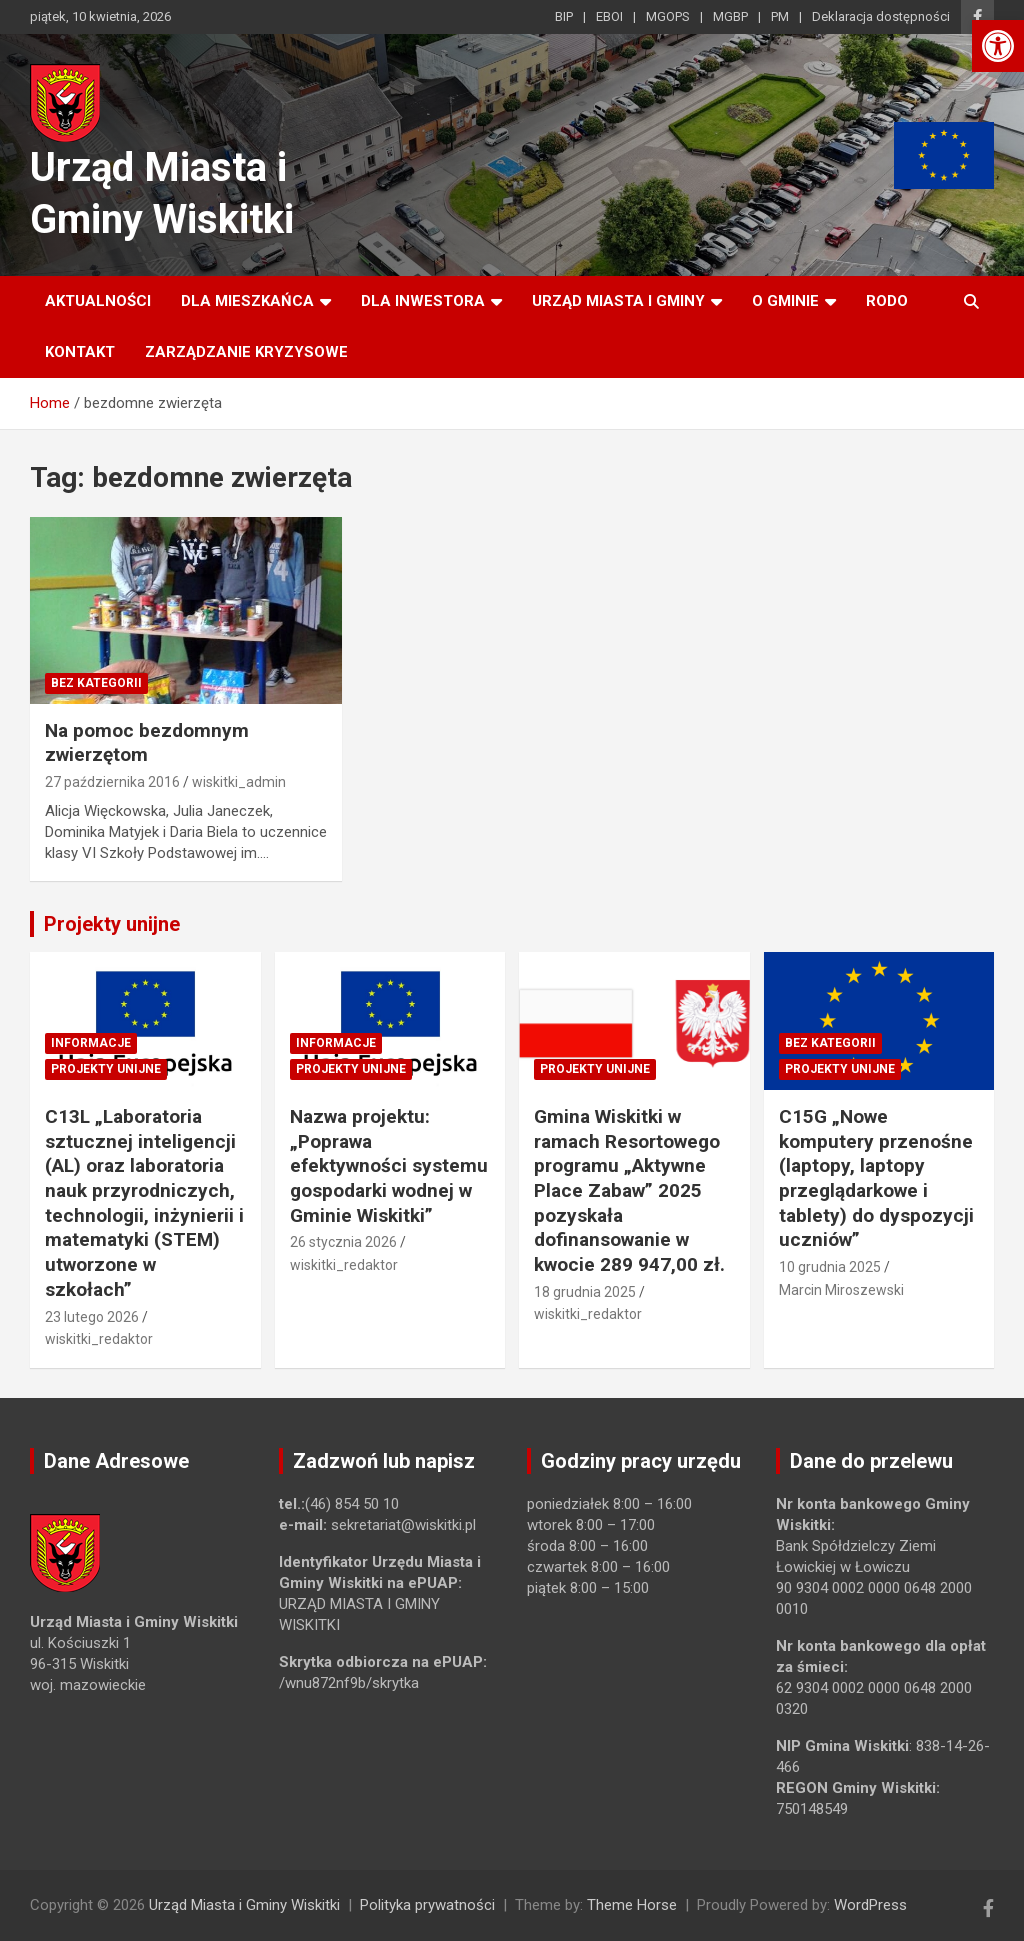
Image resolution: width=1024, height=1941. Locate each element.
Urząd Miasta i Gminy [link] (618, 301)
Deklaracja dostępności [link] (881, 16)
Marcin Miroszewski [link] (841, 1290)
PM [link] (780, 16)
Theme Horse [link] (632, 1905)
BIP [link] (564, 16)
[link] (998, 46)
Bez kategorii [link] (96, 683)
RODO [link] (887, 301)
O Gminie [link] (785, 301)
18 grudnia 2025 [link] (585, 1292)
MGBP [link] (730, 16)
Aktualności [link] (98, 301)
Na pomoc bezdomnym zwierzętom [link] (147, 743)
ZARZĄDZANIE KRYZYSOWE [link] (246, 352)
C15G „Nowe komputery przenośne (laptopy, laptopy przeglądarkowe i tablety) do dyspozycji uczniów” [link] (876, 1178)
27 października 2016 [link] (112, 782)
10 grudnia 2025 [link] (830, 1267)
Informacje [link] (91, 1043)
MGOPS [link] (668, 16)
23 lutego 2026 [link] (92, 1317)
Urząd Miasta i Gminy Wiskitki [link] (244, 1905)
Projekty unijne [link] (112, 924)
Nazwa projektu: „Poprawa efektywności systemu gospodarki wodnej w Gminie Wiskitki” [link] (389, 1166)
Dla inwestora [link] (423, 301)
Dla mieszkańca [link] (247, 301)
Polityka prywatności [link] (427, 1905)
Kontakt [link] (80, 352)
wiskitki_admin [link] (239, 782)
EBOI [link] (609, 16)
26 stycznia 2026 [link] (343, 1242)
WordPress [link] (870, 1905)
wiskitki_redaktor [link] (99, 1339)
